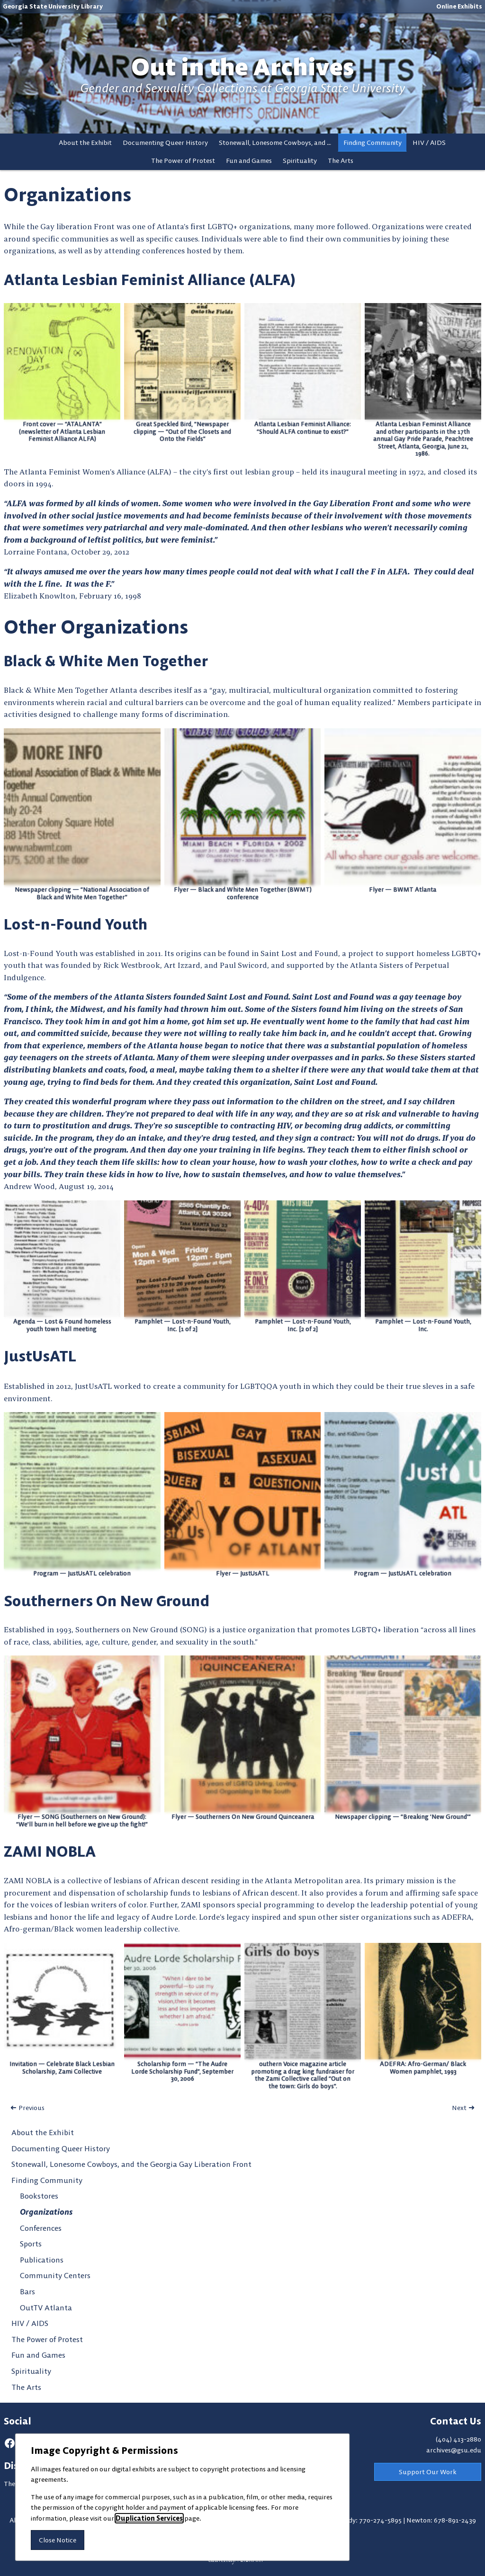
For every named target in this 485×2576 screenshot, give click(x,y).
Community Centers (55, 2275)
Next (459, 2107)
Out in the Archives (242, 67)
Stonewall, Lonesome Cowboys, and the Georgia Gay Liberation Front (278, 142)
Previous (31, 2107)
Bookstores (39, 2195)
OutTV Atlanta (46, 2307)
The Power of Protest (183, 160)
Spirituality (300, 160)
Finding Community (372, 142)
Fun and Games (249, 160)
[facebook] (10, 2443)
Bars (27, 2291)
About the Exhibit (85, 142)
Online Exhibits (459, 6)
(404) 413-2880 (458, 2439)
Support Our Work (428, 2472)
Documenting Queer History (165, 142)
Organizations (46, 2212)
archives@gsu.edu (453, 2450)
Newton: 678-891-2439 (441, 2520)
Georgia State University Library (53, 6)
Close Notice (57, 2540)
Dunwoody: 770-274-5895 (363, 2520)
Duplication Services (149, 2518)
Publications (41, 2259)
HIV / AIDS (429, 142)
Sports (31, 2243)
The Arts (340, 160)
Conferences (41, 2228)
